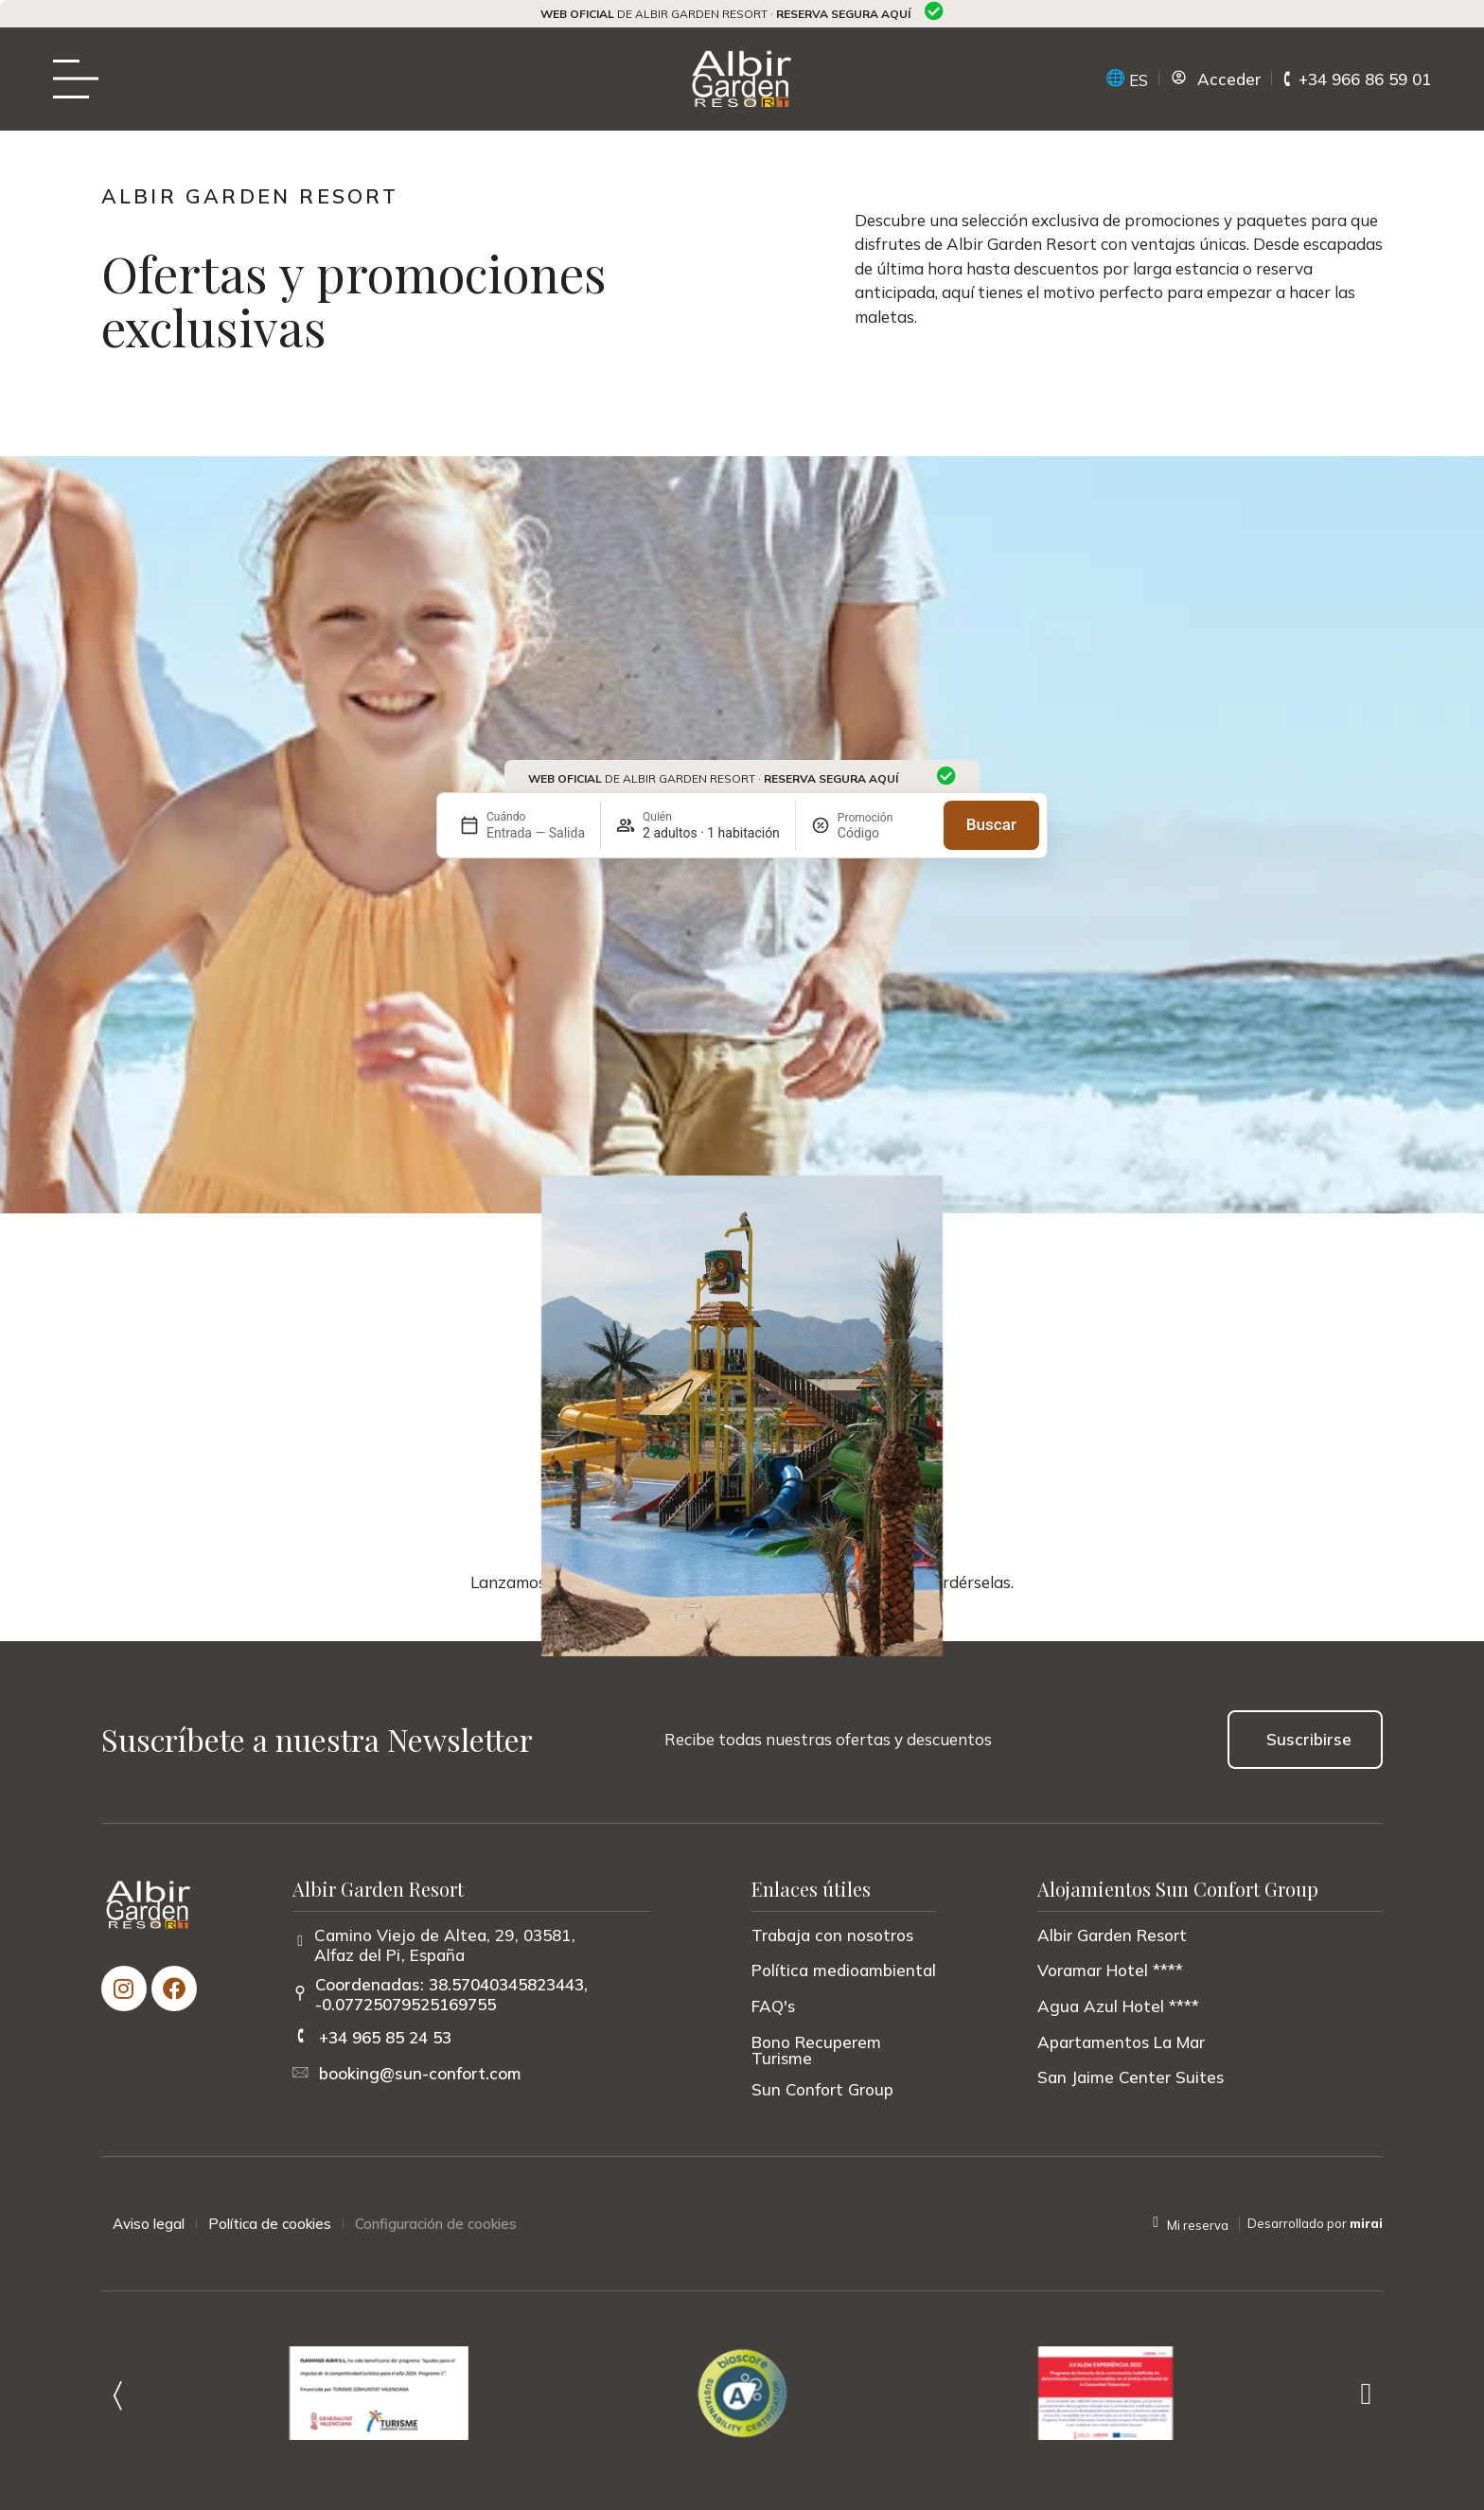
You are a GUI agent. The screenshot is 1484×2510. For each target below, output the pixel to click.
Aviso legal (149, 2224)
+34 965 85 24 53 (385, 2037)
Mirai (1366, 2223)
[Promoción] (883, 832)
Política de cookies (269, 2224)
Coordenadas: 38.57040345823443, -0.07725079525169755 (451, 1994)
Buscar (991, 824)
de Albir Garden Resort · (725, 14)
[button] (117, 2393)
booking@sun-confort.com (420, 2073)
